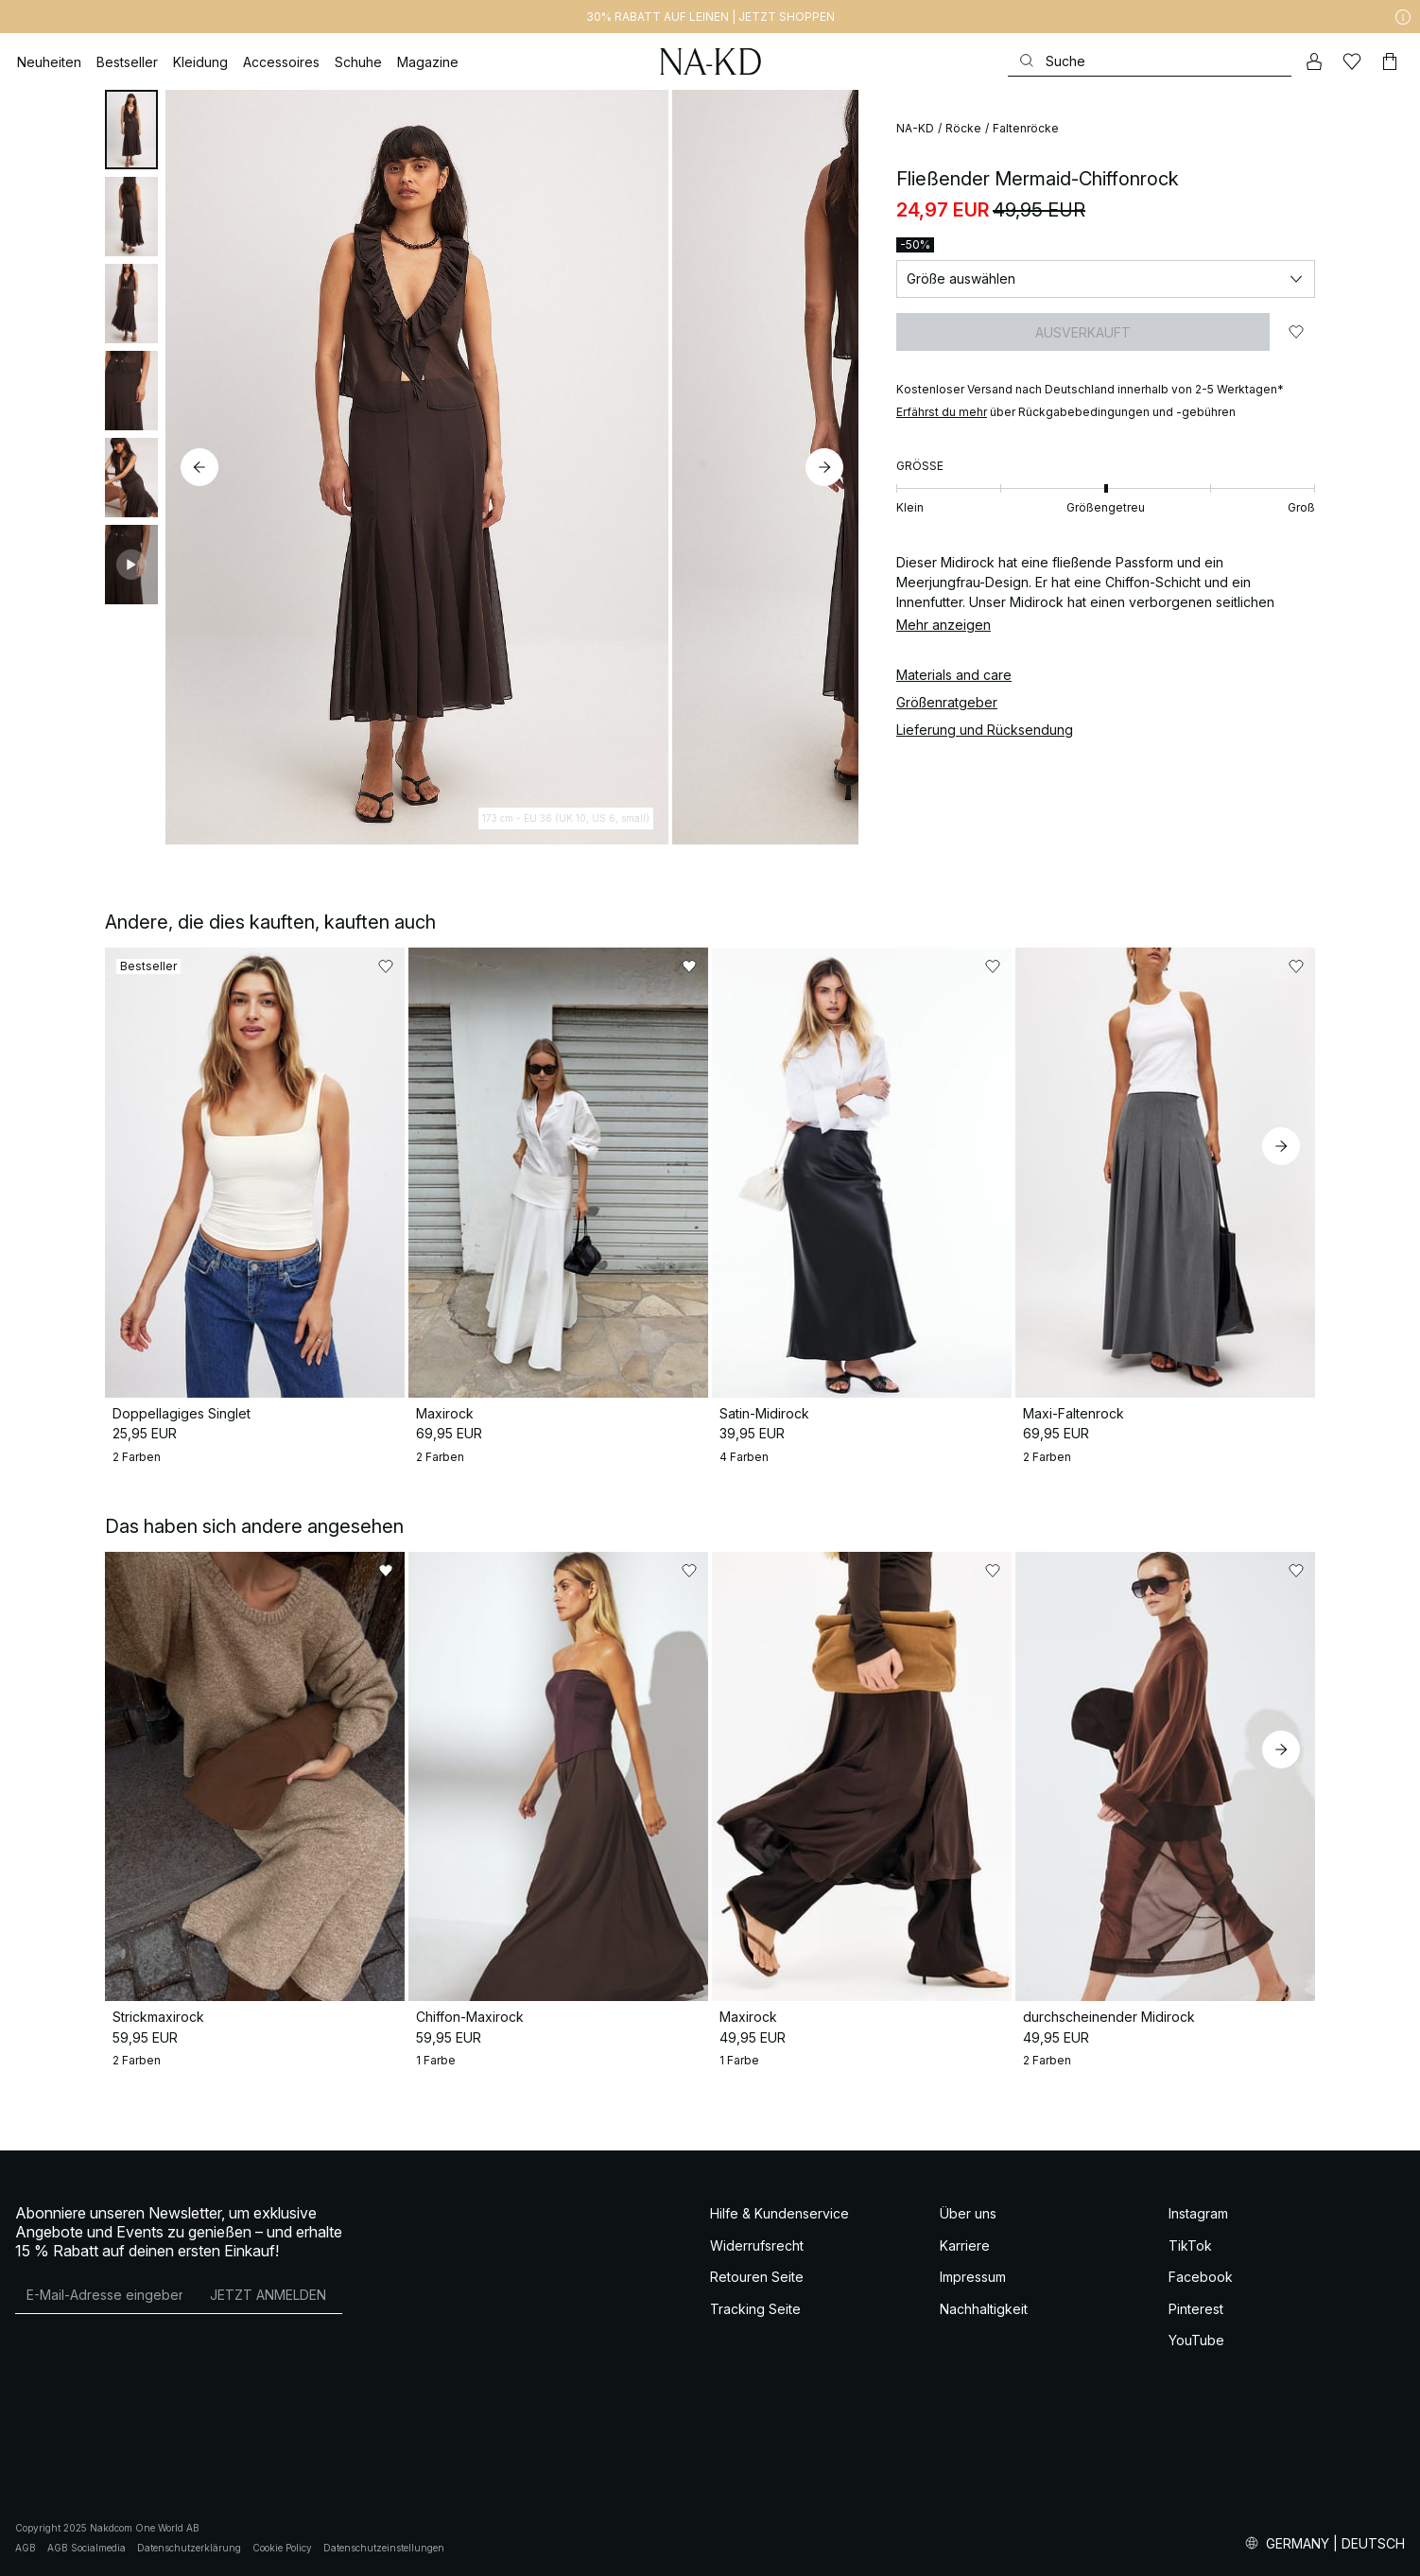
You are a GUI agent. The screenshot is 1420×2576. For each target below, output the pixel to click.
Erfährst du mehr (941, 412)
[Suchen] (1150, 61)
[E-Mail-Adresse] (104, 2294)
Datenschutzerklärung (189, 2547)
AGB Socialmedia (86, 2547)
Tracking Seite (755, 2309)
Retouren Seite (757, 2277)
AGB (25, 2547)
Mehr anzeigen (943, 625)
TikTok (1190, 2245)
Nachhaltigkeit (984, 2309)
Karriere (965, 2245)
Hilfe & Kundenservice (779, 2213)
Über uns (968, 2213)
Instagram (1198, 2213)
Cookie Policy (282, 2547)
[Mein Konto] (1314, 61)
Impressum (973, 2277)
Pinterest (1196, 2309)
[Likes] (1352, 61)
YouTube (1196, 2340)
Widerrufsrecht (757, 2245)
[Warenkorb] (1390, 61)
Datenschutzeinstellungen (383, 2547)
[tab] (131, 129)
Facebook (1201, 2277)
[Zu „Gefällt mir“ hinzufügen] (1296, 332)
